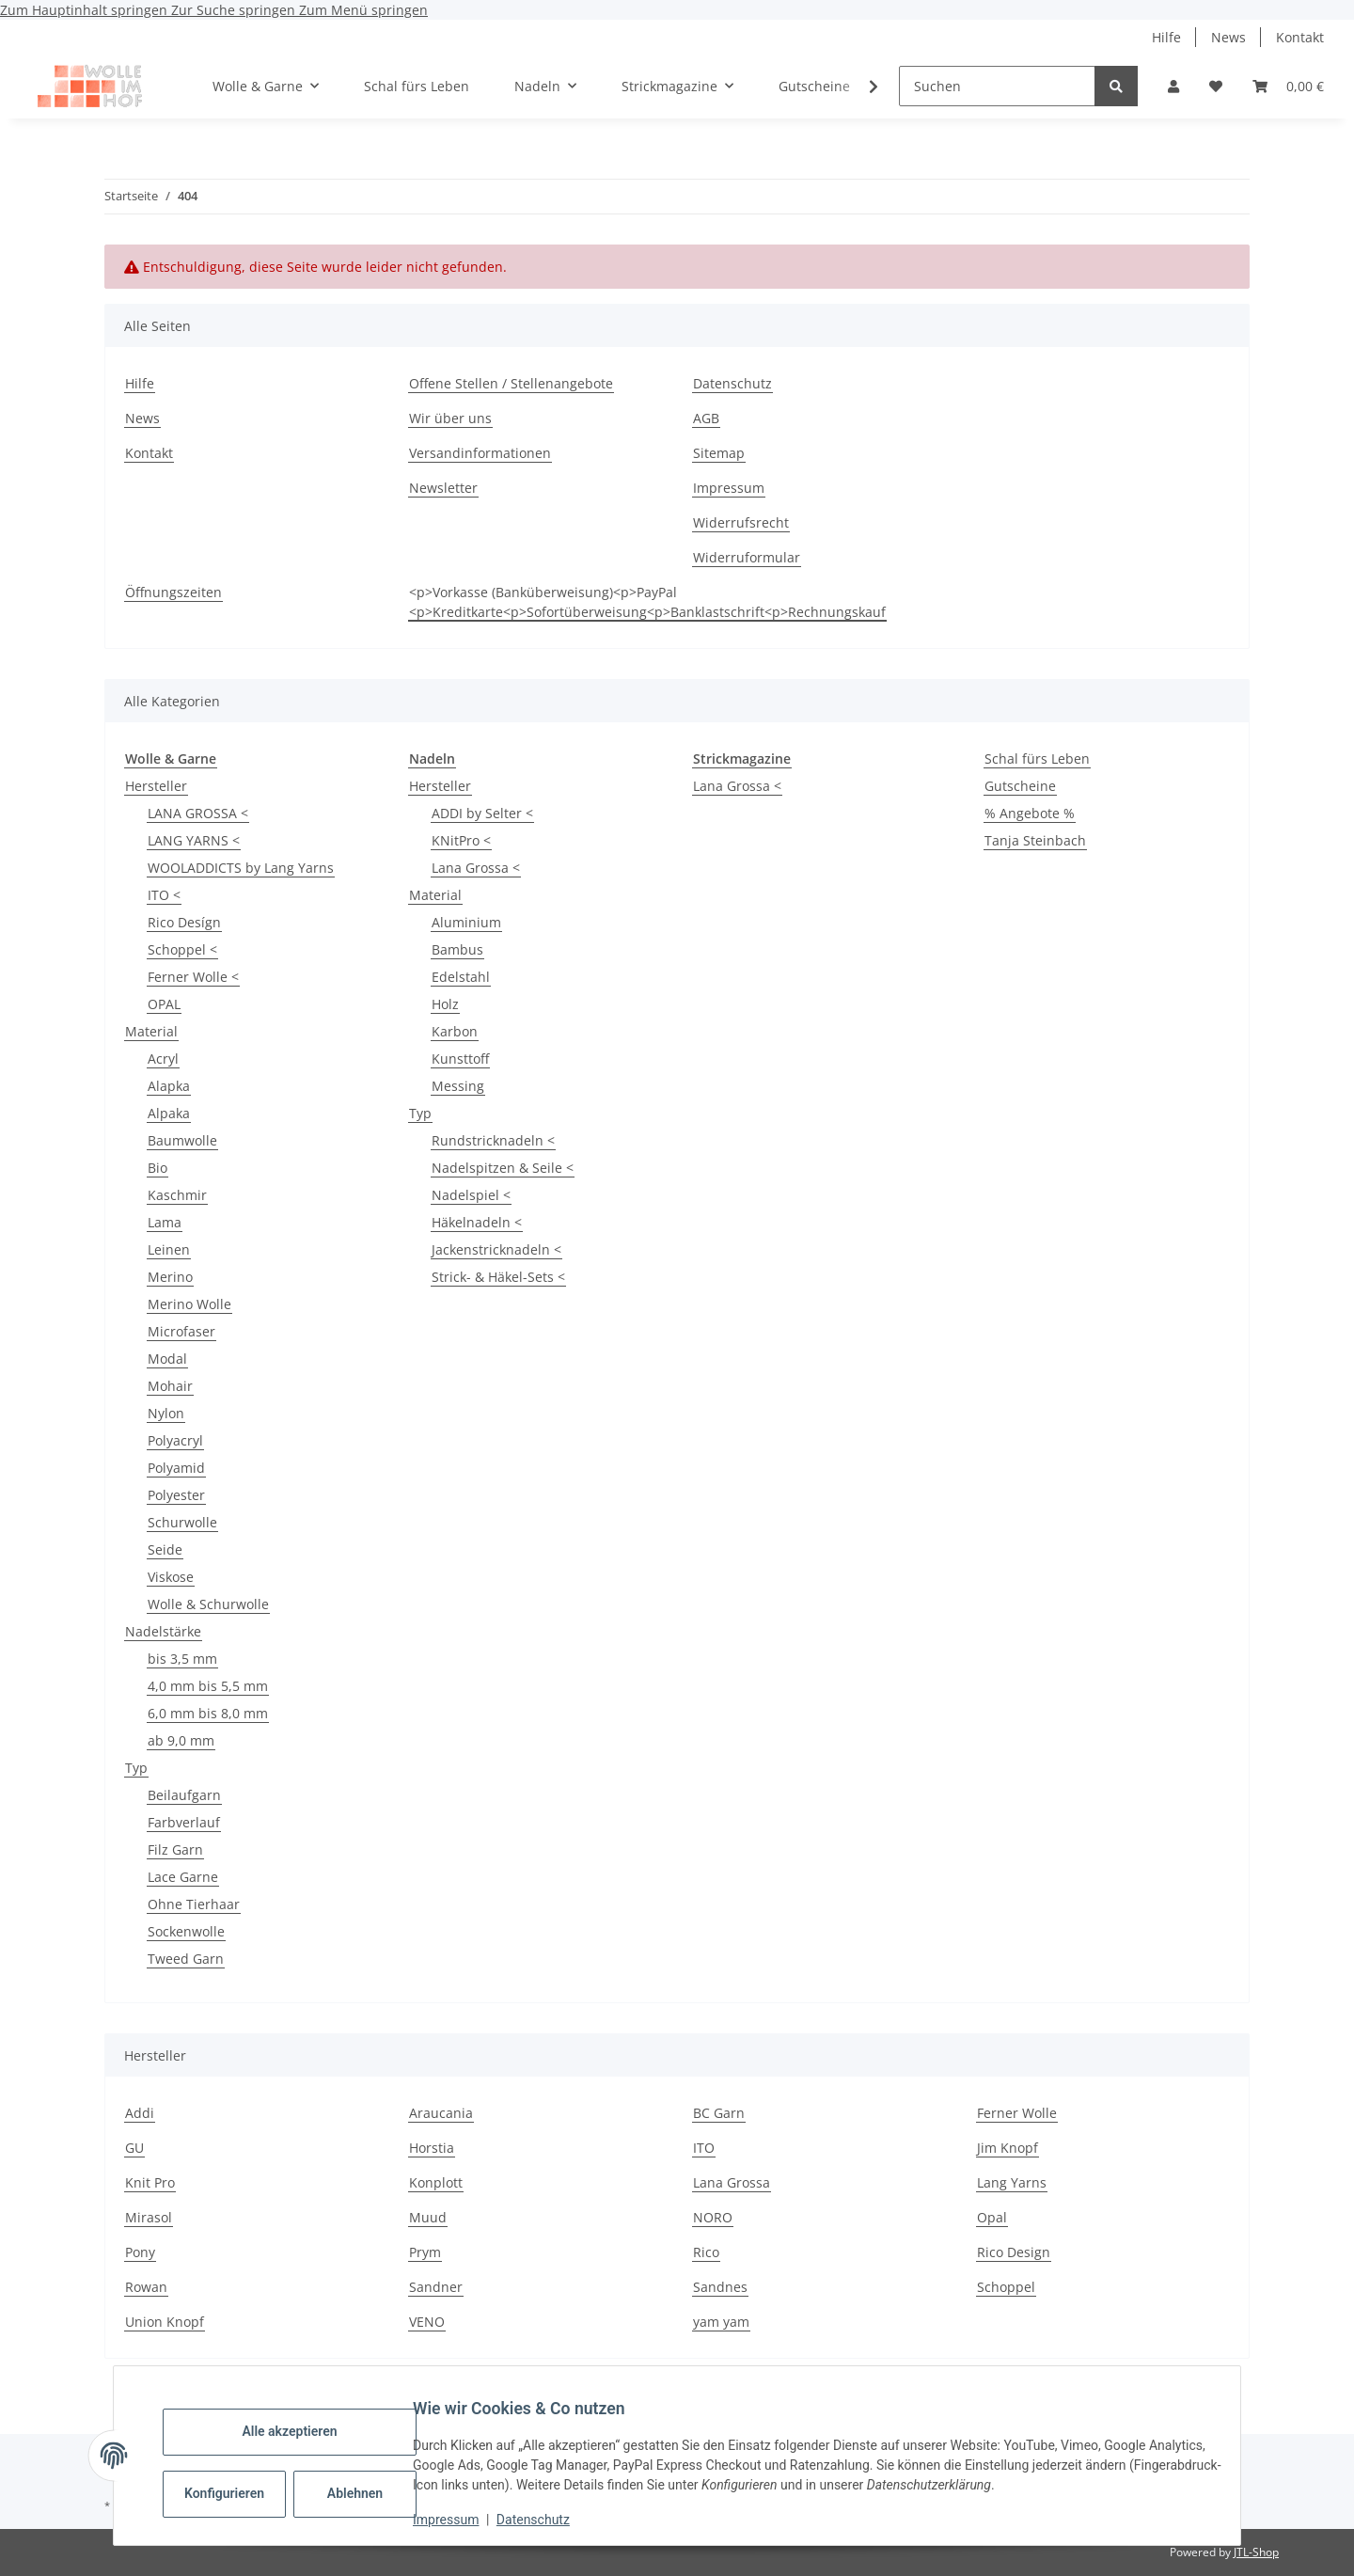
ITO (704, 2148)
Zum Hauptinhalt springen (85, 10)
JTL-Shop (1256, 2552)
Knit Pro (150, 2182)
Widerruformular (746, 557)
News (1228, 37)
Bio (157, 1168)
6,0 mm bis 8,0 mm (208, 1713)
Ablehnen (370, 2493)
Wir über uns (450, 418)
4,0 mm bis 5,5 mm (208, 1686)
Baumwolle (182, 1140)
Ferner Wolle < (193, 977)
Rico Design (1013, 2252)
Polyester (176, 1495)
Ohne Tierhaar (194, 1904)
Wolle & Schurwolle (208, 1604)
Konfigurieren (241, 2493)
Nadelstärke (163, 1631)
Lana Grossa (731, 2182)
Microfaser (181, 1331)
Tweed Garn (186, 1959)
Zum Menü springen (363, 10)
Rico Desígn (184, 922)
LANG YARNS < (194, 840)
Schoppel (1006, 2287)
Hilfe (1166, 37)
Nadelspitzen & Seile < (503, 1168)
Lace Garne (183, 1877)
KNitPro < (461, 840)
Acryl (163, 1058)
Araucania (441, 2113)
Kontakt (1300, 37)
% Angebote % (1029, 813)
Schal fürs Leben (1037, 758)
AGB (706, 418)
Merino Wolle (189, 1304)
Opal (992, 2217)
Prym (425, 2252)
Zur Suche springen (235, 10)
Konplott (436, 2182)
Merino (170, 1277)
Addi (139, 2113)
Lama (164, 1222)
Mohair (170, 1386)
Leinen (169, 1249)
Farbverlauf (184, 1822)
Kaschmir (177, 1195)
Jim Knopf (1007, 2148)
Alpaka (169, 1113)
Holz (445, 1004)
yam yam (721, 2322)
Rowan (146, 2287)
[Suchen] (997, 86)
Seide (165, 1549)
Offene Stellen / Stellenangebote (511, 383)
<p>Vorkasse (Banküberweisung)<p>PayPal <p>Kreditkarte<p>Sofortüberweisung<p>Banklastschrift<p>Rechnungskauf (647, 602)
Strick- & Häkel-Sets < (498, 1277)
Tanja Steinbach (1035, 840)
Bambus (457, 949)
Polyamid (176, 1468)
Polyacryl (175, 1440)
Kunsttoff (460, 1058)
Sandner (436, 2287)
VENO (427, 2322)
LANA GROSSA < (198, 813)
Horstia (431, 2148)
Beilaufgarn (184, 1795)
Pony (140, 2252)
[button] (1173, 86)
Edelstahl (461, 977)
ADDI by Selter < (482, 813)
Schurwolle (182, 1522)
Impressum (461, 2519)
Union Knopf (164, 2322)
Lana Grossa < (476, 868)
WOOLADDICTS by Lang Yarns (241, 868)
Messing (458, 1086)
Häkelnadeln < (477, 1222)
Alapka (169, 1086)
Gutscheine (1020, 786)
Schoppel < (182, 949)
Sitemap (719, 453)
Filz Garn (175, 1849)
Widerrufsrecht (741, 522)
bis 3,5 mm (182, 1658)
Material (151, 1031)
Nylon (166, 1413)
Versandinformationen (480, 453)
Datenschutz (548, 2519)
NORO (712, 2217)
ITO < (164, 895)
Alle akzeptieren (304, 2431)
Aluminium (466, 922)
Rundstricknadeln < (493, 1140)
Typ (136, 1768)
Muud (428, 2217)
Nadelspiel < (471, 1195)
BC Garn (719, 2113)
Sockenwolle (186, 1931)
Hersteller (156, 786)
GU (134, 2148)
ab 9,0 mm (181, 1740)
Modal (167, 1358)
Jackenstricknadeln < (496, 1249)
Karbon (455, 1031)
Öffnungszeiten (173, 592)
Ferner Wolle (1017, 2113)
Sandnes (720, 2287)
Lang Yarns (1012, 2182)
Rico (706, 2252)
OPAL (164, 1004)
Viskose (171, 1577)
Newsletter (443, 488)
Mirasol (148, 2217)
